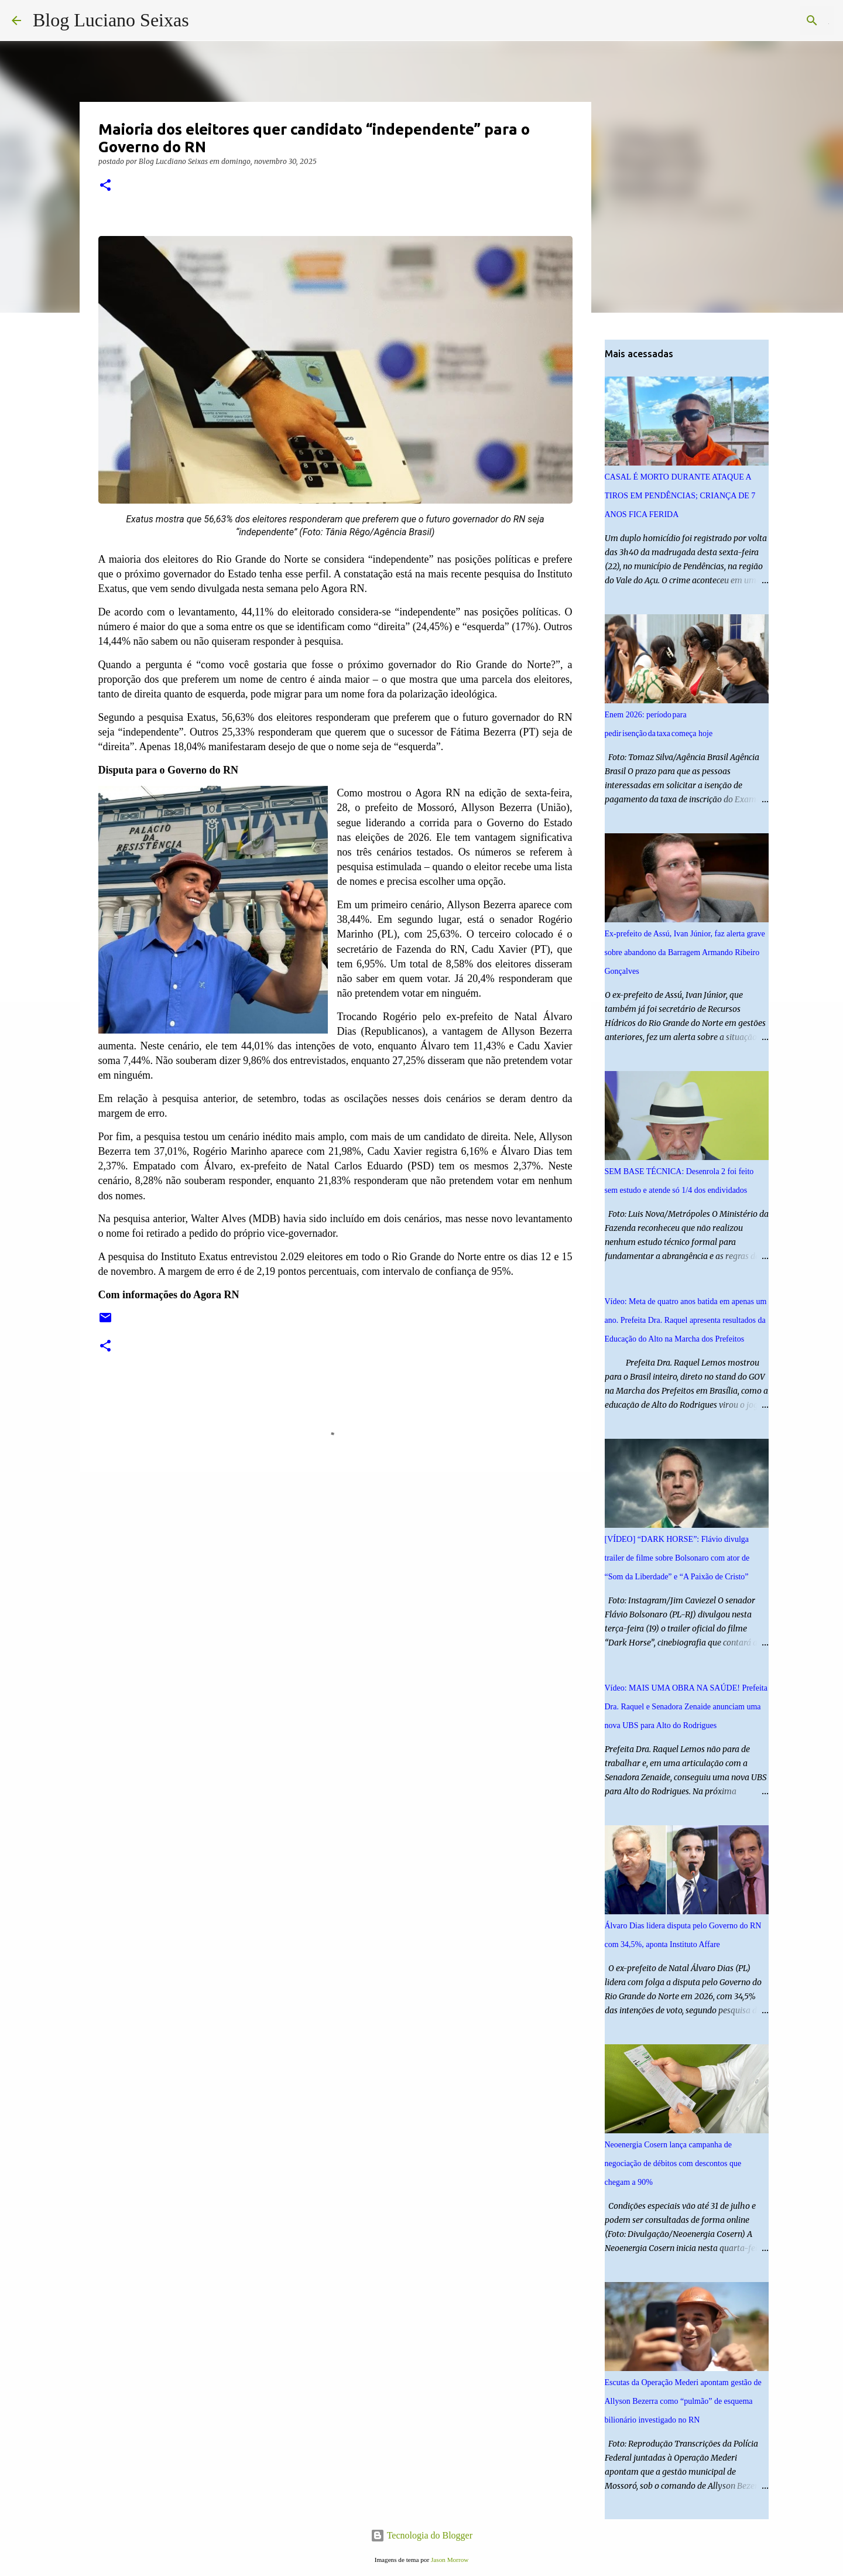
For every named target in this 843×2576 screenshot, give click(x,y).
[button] (105, 186)
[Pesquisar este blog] (772, 20)
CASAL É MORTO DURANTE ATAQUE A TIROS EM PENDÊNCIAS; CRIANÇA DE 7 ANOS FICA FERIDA (680, 496)
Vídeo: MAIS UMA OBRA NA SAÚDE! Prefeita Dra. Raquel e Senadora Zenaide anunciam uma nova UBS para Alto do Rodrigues (686, 1707)
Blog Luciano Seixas (111, 19)
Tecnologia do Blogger (421, 2535)
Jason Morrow (449, 2559)
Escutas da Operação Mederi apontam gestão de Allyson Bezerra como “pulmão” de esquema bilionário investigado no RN (683, 2401)
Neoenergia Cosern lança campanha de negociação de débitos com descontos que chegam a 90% (673, 2163)
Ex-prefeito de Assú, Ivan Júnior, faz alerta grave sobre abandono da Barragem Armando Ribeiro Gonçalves (685, 952)
